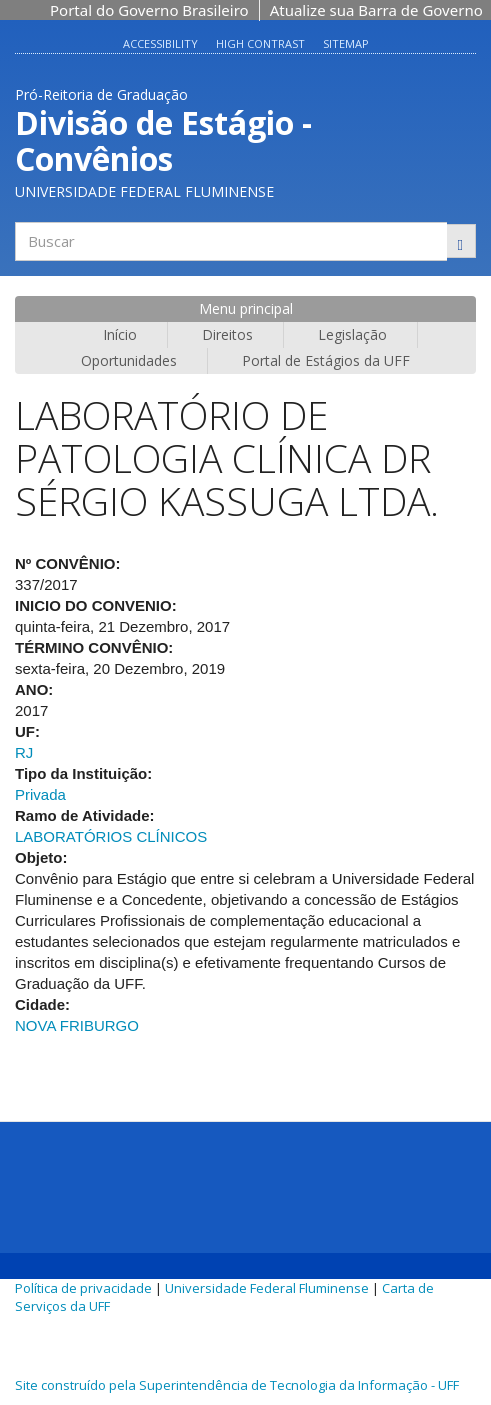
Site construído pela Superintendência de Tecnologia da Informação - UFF (237, 1385)
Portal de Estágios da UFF (326, 360)
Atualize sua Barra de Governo (376, 10)
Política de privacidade (83, 1288)
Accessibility (160, 43)
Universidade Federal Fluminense (267, 1288)
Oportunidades (129, 360)
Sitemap (346, 43)
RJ (24, 752)
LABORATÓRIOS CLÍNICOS (111, 836)
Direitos (227, 334)
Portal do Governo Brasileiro (149, 10)
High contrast (260, 43)
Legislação (352, 334)
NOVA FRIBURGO (77, 1025)
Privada (40, 794)
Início (120, 334)
